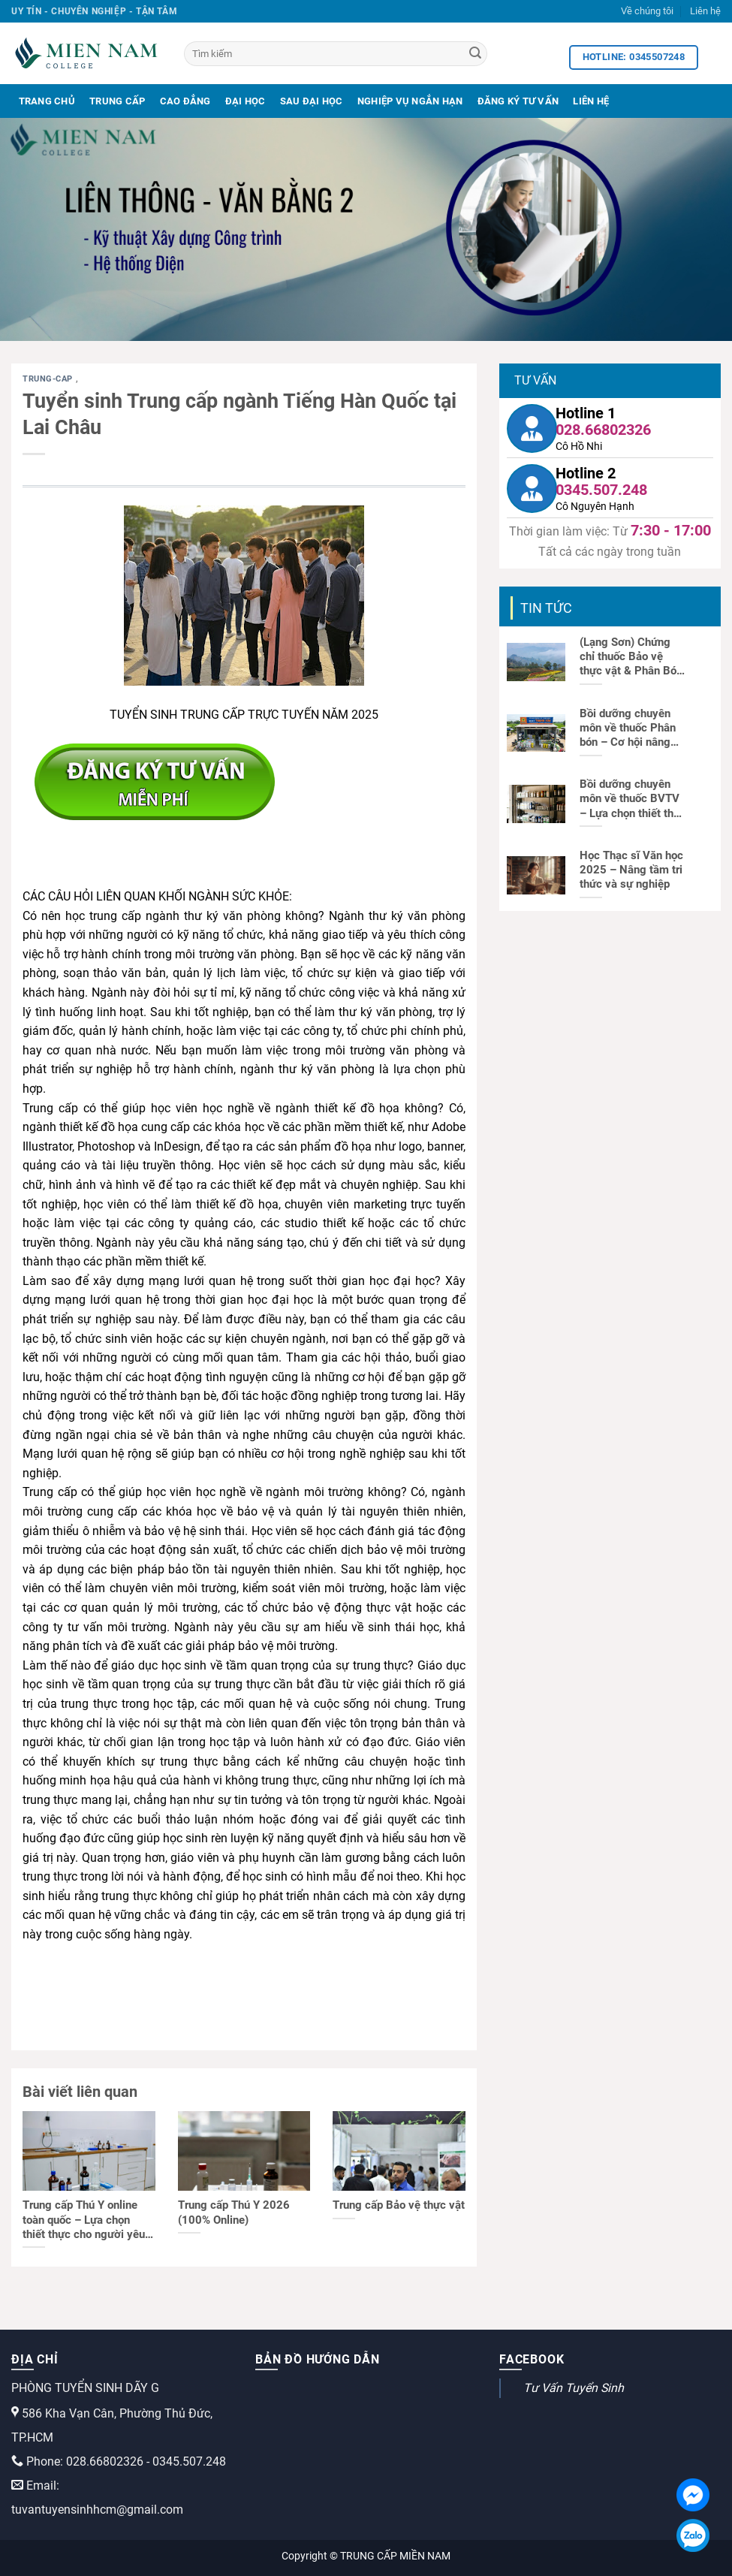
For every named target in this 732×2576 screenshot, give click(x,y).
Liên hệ (705, 11)
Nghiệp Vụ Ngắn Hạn (410, 101)
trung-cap (49, 379)
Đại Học (245, 101)
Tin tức (546, 608)
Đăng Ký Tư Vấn (518, 101)
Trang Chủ (47, 101)
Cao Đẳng (185, 101)
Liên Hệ (591, 101)
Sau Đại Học (311, 101)
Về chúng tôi (647, 11)
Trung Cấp (117, 101)
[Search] (475, 54)
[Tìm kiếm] (335, 53)
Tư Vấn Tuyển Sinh (573, 2388)
